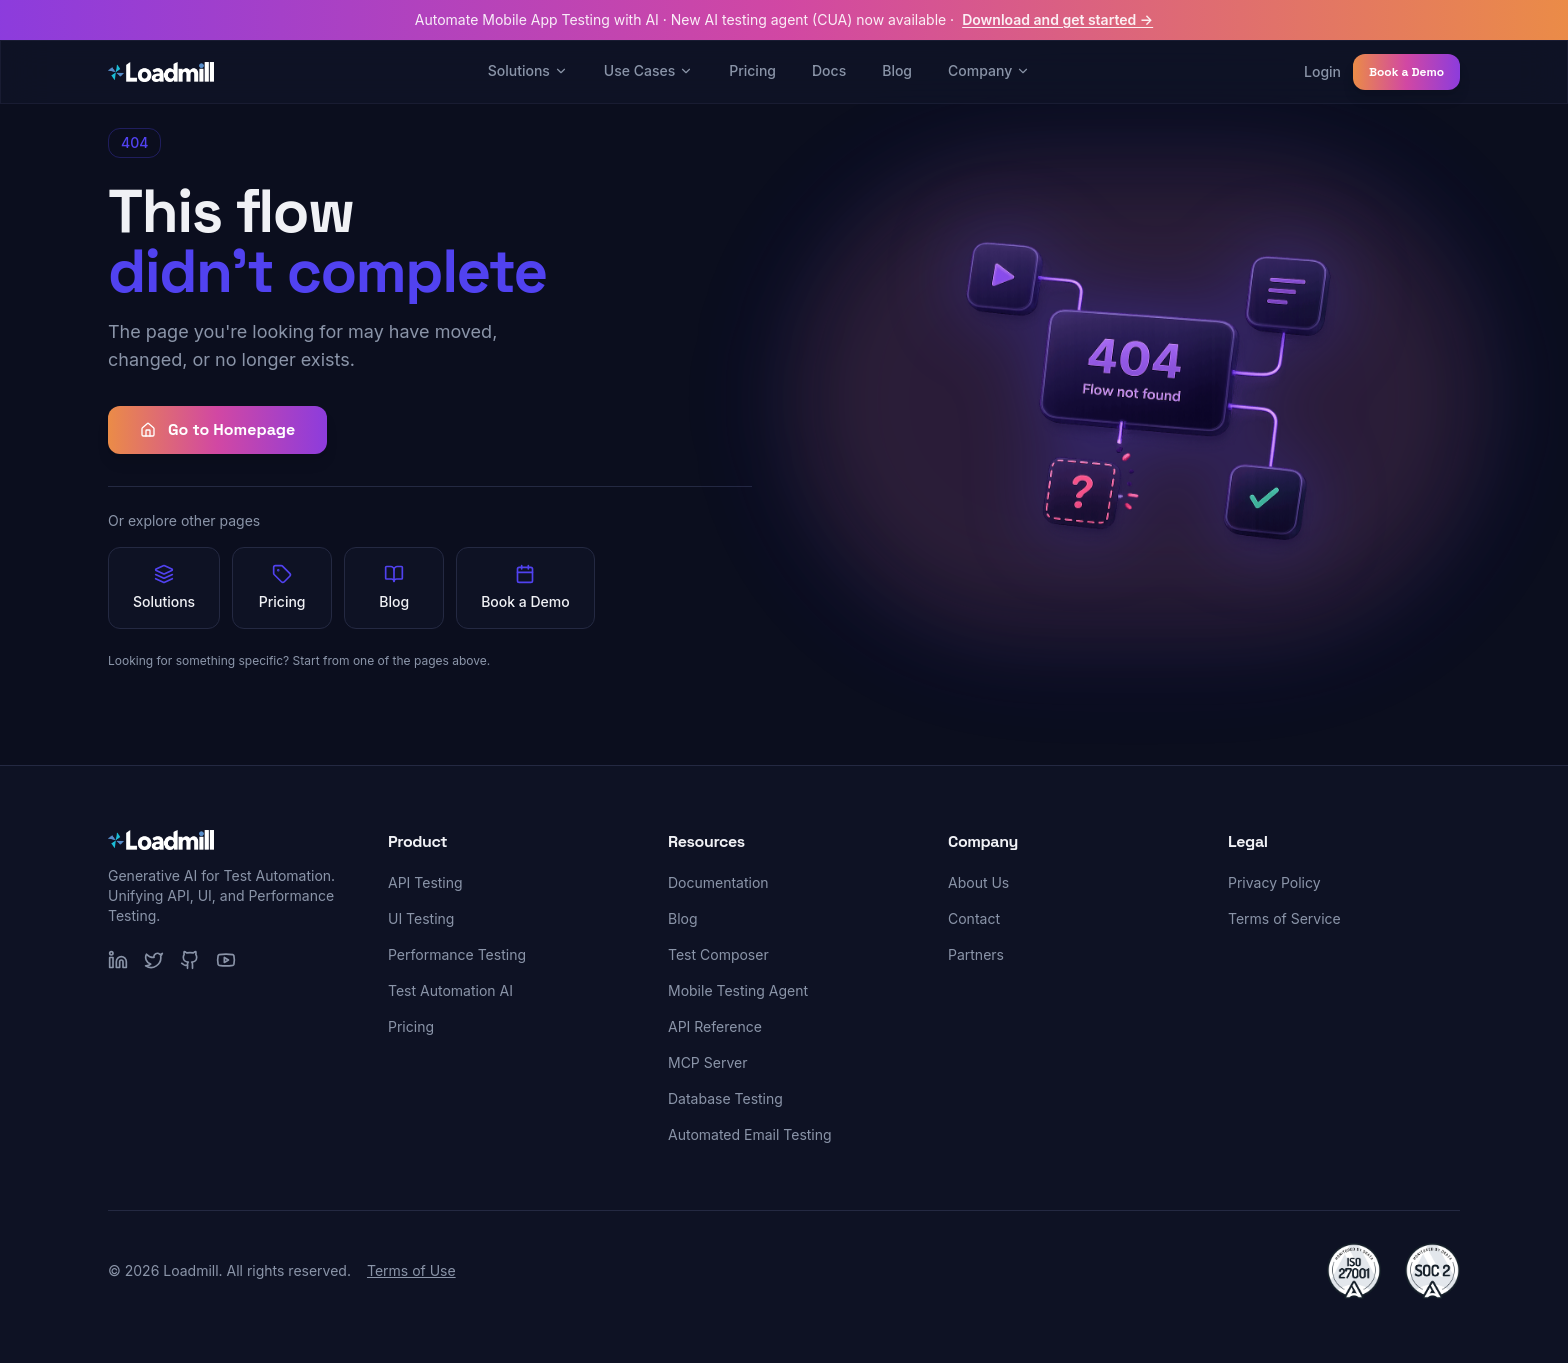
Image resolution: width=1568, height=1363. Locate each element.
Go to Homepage (217, 429)
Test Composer (718, 954)
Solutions (528, 70)
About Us (978, 882)
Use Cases (648, 70)
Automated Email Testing (750, 1134)
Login (1322, 71)
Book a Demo (1406, 72)
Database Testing (725, 1098)
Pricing (752, 70)
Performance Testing (457, 954)
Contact (974, 918)
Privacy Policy (1274, 882)
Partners (976, 954)
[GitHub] (190, 960)
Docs (829, 70)
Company (989, 70)
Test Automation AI (450, 990)
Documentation (718, 882)
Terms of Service (1284, 918)
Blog (897, 70)
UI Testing (421, 918)
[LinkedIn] (118, 960)
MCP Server (707, 1062)
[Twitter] (154, 960)
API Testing (425, 882)
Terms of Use (411, 1270)
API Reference (715, 1026)
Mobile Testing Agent (738, 990)
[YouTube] (226, 960)
